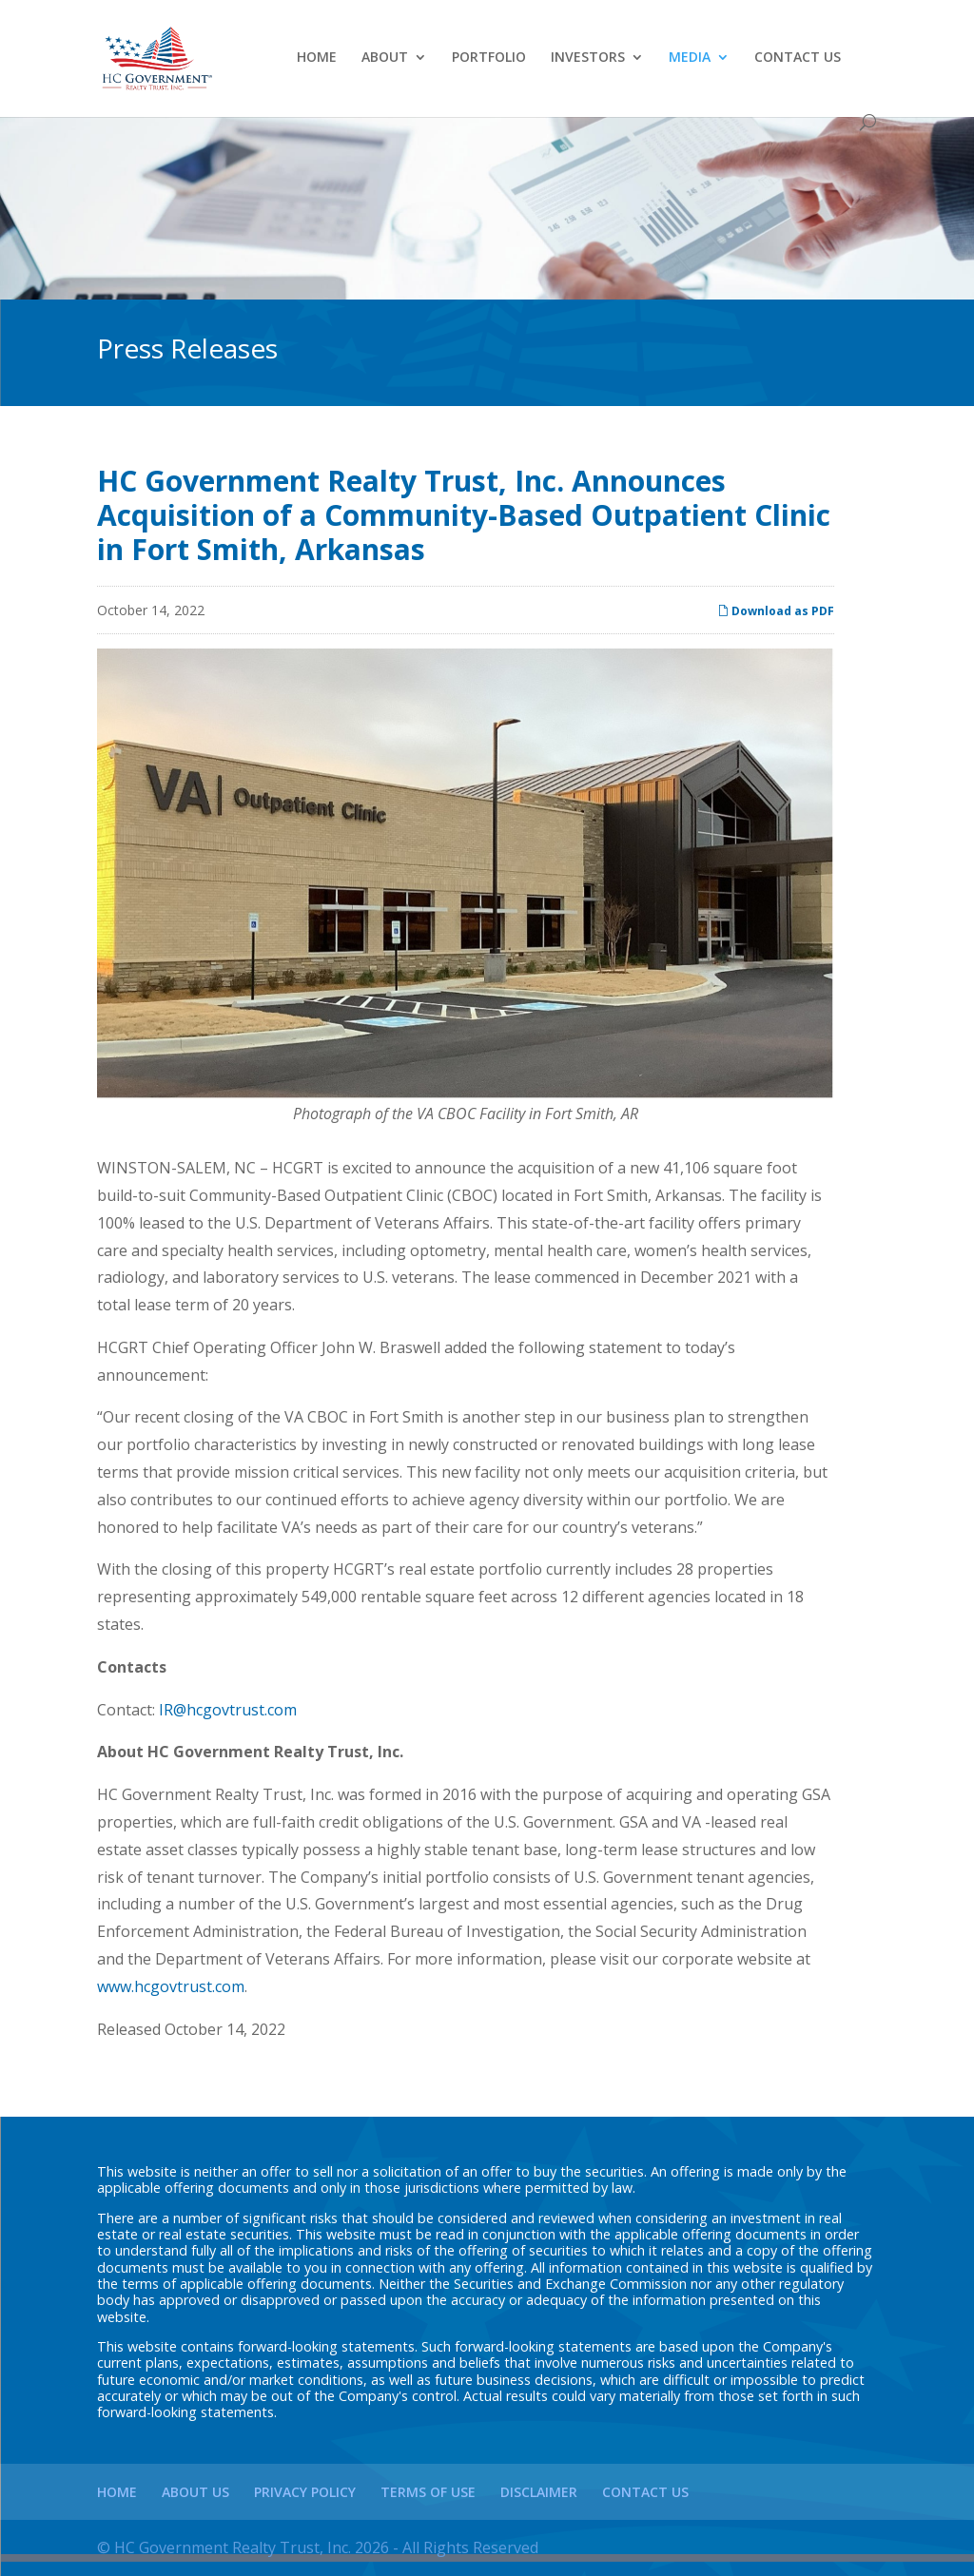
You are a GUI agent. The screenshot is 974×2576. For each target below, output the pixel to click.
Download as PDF (775, 611)
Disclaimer (538, 2492)
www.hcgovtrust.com (170, 1986)
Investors (588, 58)
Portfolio (489, 58)
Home (317, 58)
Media (690, 58)
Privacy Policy (305, 2492)
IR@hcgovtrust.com (228, 1709)
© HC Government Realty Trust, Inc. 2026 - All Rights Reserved (317, 2547)
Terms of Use (428, 2492)
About (384, 58)
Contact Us (797, 58)
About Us (195, 2492)
